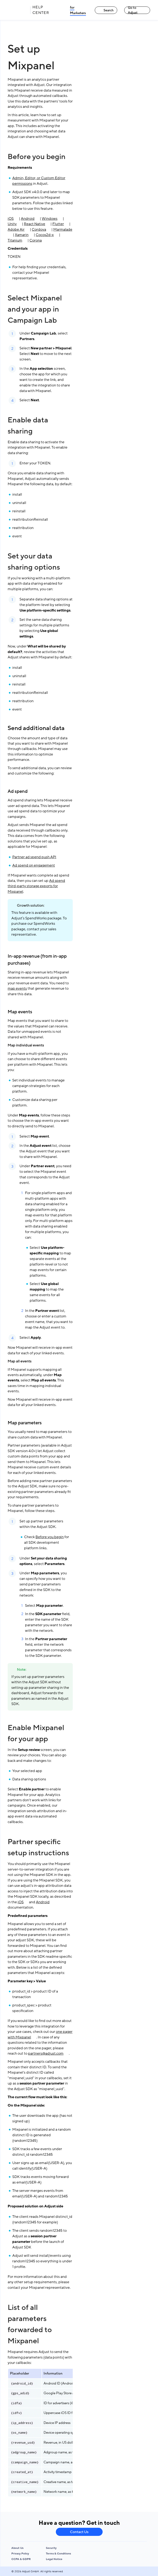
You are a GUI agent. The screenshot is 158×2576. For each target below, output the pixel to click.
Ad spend (18, 791)
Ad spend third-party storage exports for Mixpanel (36, 886)
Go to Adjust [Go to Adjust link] (133, 10)
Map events (20, 1012)
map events (17, 988)
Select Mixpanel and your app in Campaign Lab (35, 309)
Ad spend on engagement (33, 865)
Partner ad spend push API (34, 857)
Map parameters (25, 1423)
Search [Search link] (106, 10)
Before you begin (37, 157)
